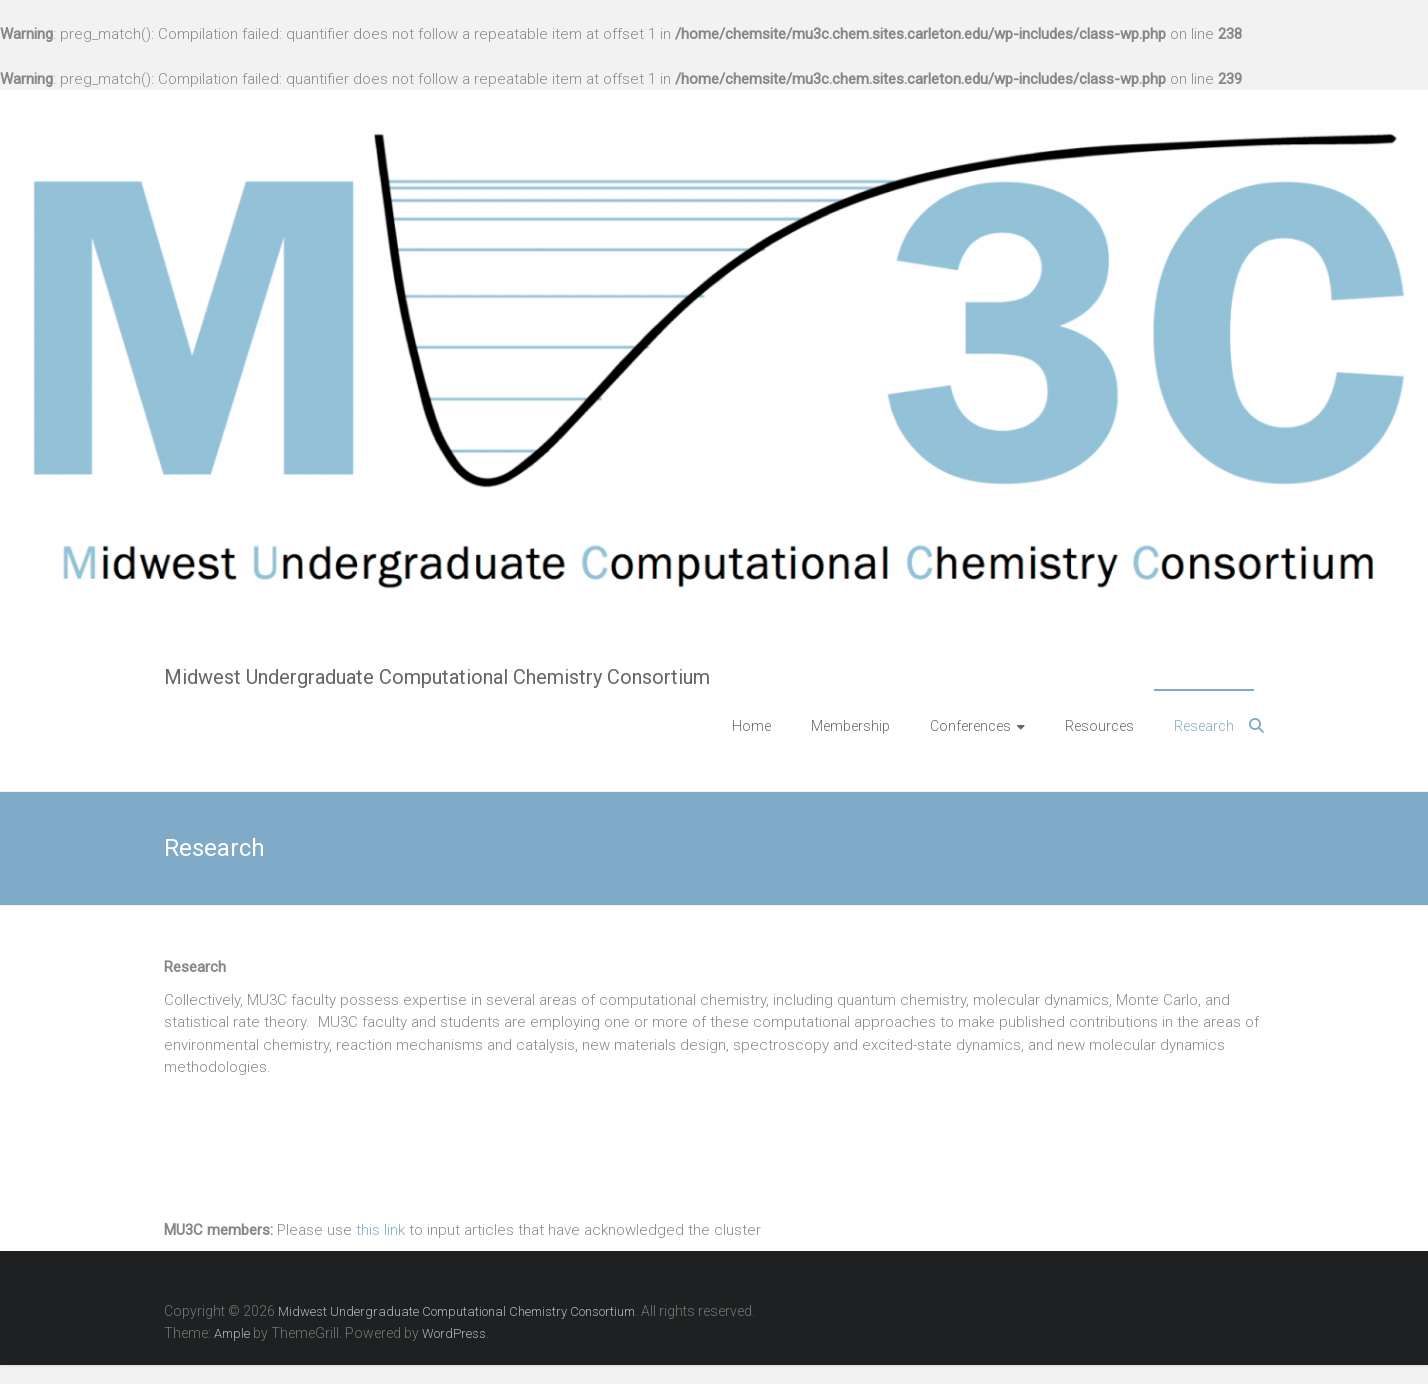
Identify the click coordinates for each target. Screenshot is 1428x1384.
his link (385, 1230)
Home (751, 726)
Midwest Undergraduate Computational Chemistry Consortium (437, 677)
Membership (850, 726)
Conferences (970, 726)
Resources (1099, 726)
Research (1204, 726)
